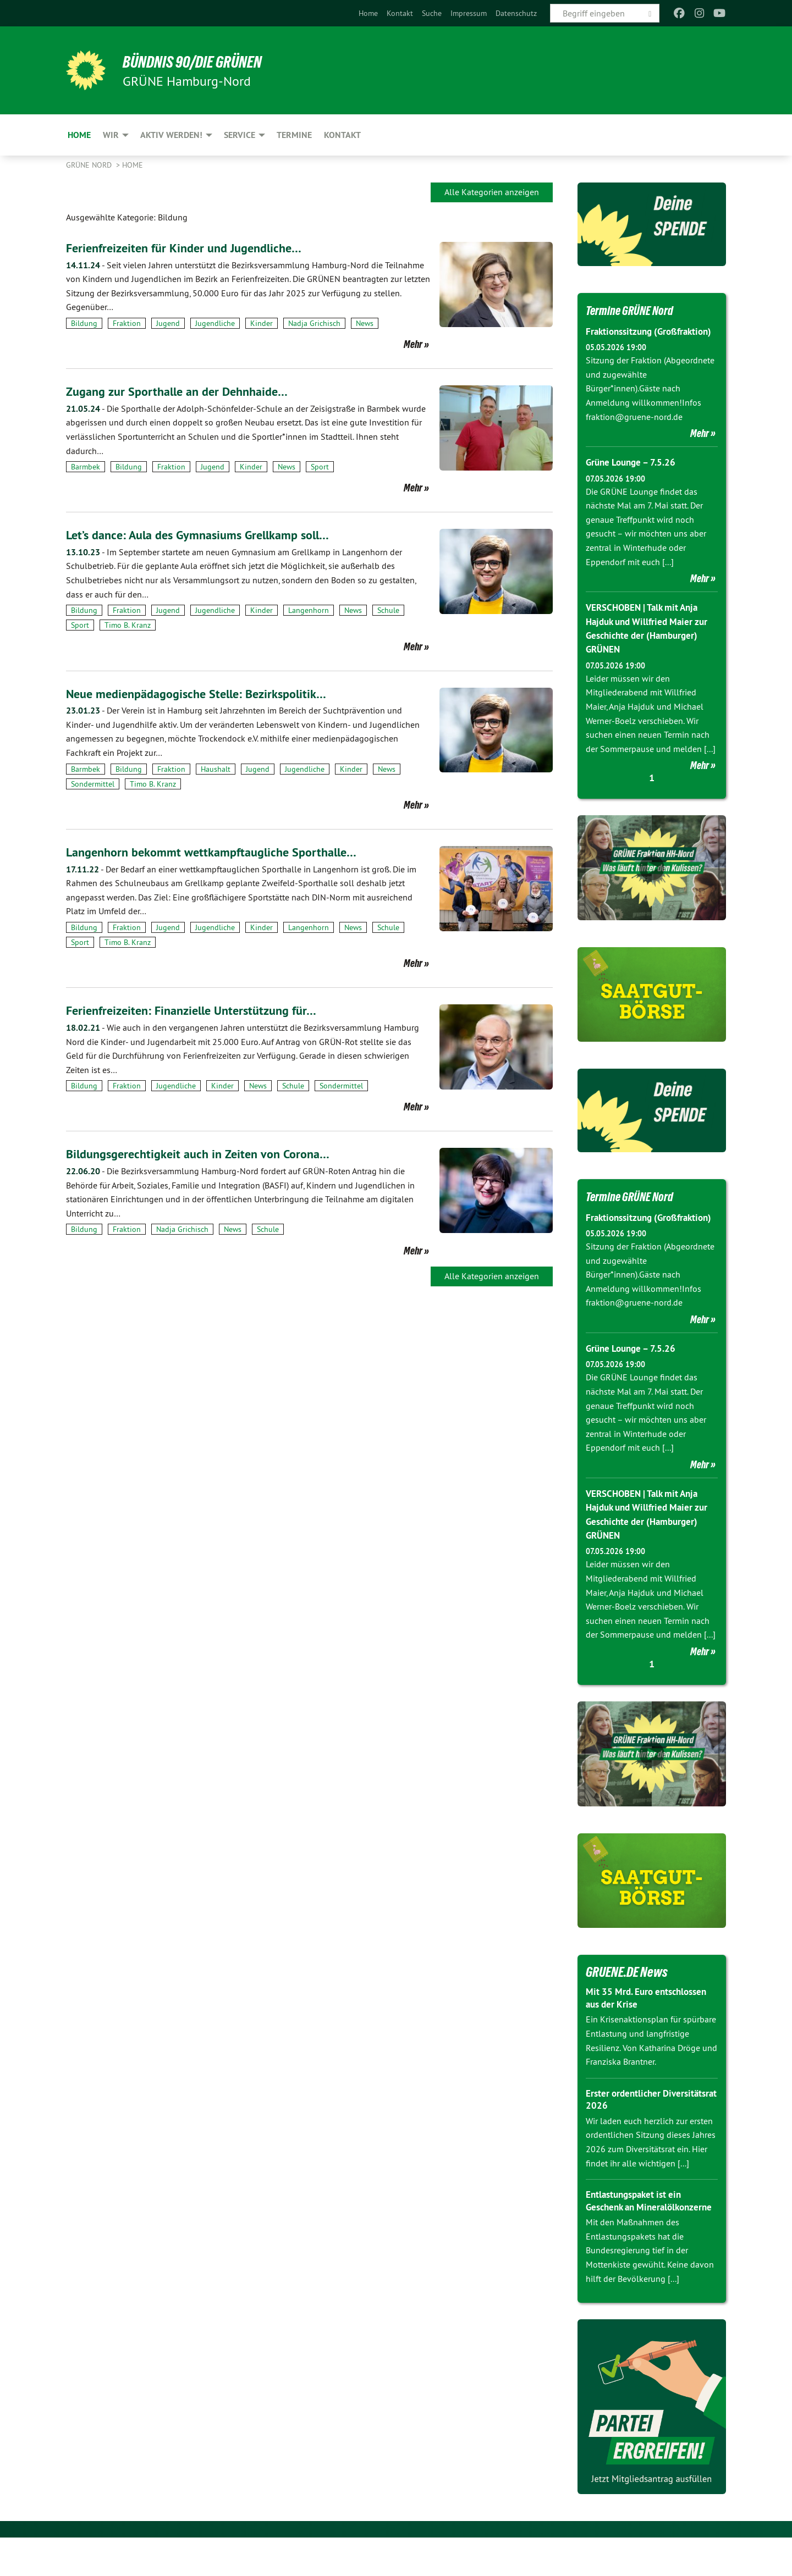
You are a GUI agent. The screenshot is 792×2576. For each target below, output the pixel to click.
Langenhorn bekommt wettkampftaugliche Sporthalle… (221, 851)
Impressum (468, 13)
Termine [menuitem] (294, 135)
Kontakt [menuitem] (342, 135)
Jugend (168, 323)
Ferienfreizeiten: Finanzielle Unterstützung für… (199, 1010)
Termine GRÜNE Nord (636, 310)
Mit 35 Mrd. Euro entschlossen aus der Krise (650, 2024)
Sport (320, 467)
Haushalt (215, 769)
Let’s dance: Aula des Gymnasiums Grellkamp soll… (208, 534)
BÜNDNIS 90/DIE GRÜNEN (202, 61)
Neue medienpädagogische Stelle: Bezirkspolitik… (205, 693)
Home (368, 13)
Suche (432, 13)
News (364, 323)
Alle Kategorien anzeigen (491, 191)
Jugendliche (215, 323)
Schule (388, 610)
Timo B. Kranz (128, 625)
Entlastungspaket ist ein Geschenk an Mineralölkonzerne (637, 2233)
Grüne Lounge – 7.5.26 (633, 475)
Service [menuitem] (239, 135)
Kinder (261, 323)
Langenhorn (308, 610)
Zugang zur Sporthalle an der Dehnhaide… (185, 391)
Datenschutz (516, 13)
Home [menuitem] (79, 135)
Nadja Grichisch (314, 323)
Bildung (84, 323)
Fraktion (127, 323)
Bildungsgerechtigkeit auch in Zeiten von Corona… (206, 1153)
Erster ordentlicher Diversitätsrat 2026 (627, 2125)
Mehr (413, 344)
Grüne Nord (90, 165)
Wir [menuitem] (111, 135)
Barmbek (85, 467)
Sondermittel (92, 784)
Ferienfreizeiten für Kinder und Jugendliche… (191, 247)
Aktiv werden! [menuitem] (171, 135)
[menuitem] (368, 13)
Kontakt (400, 13)
